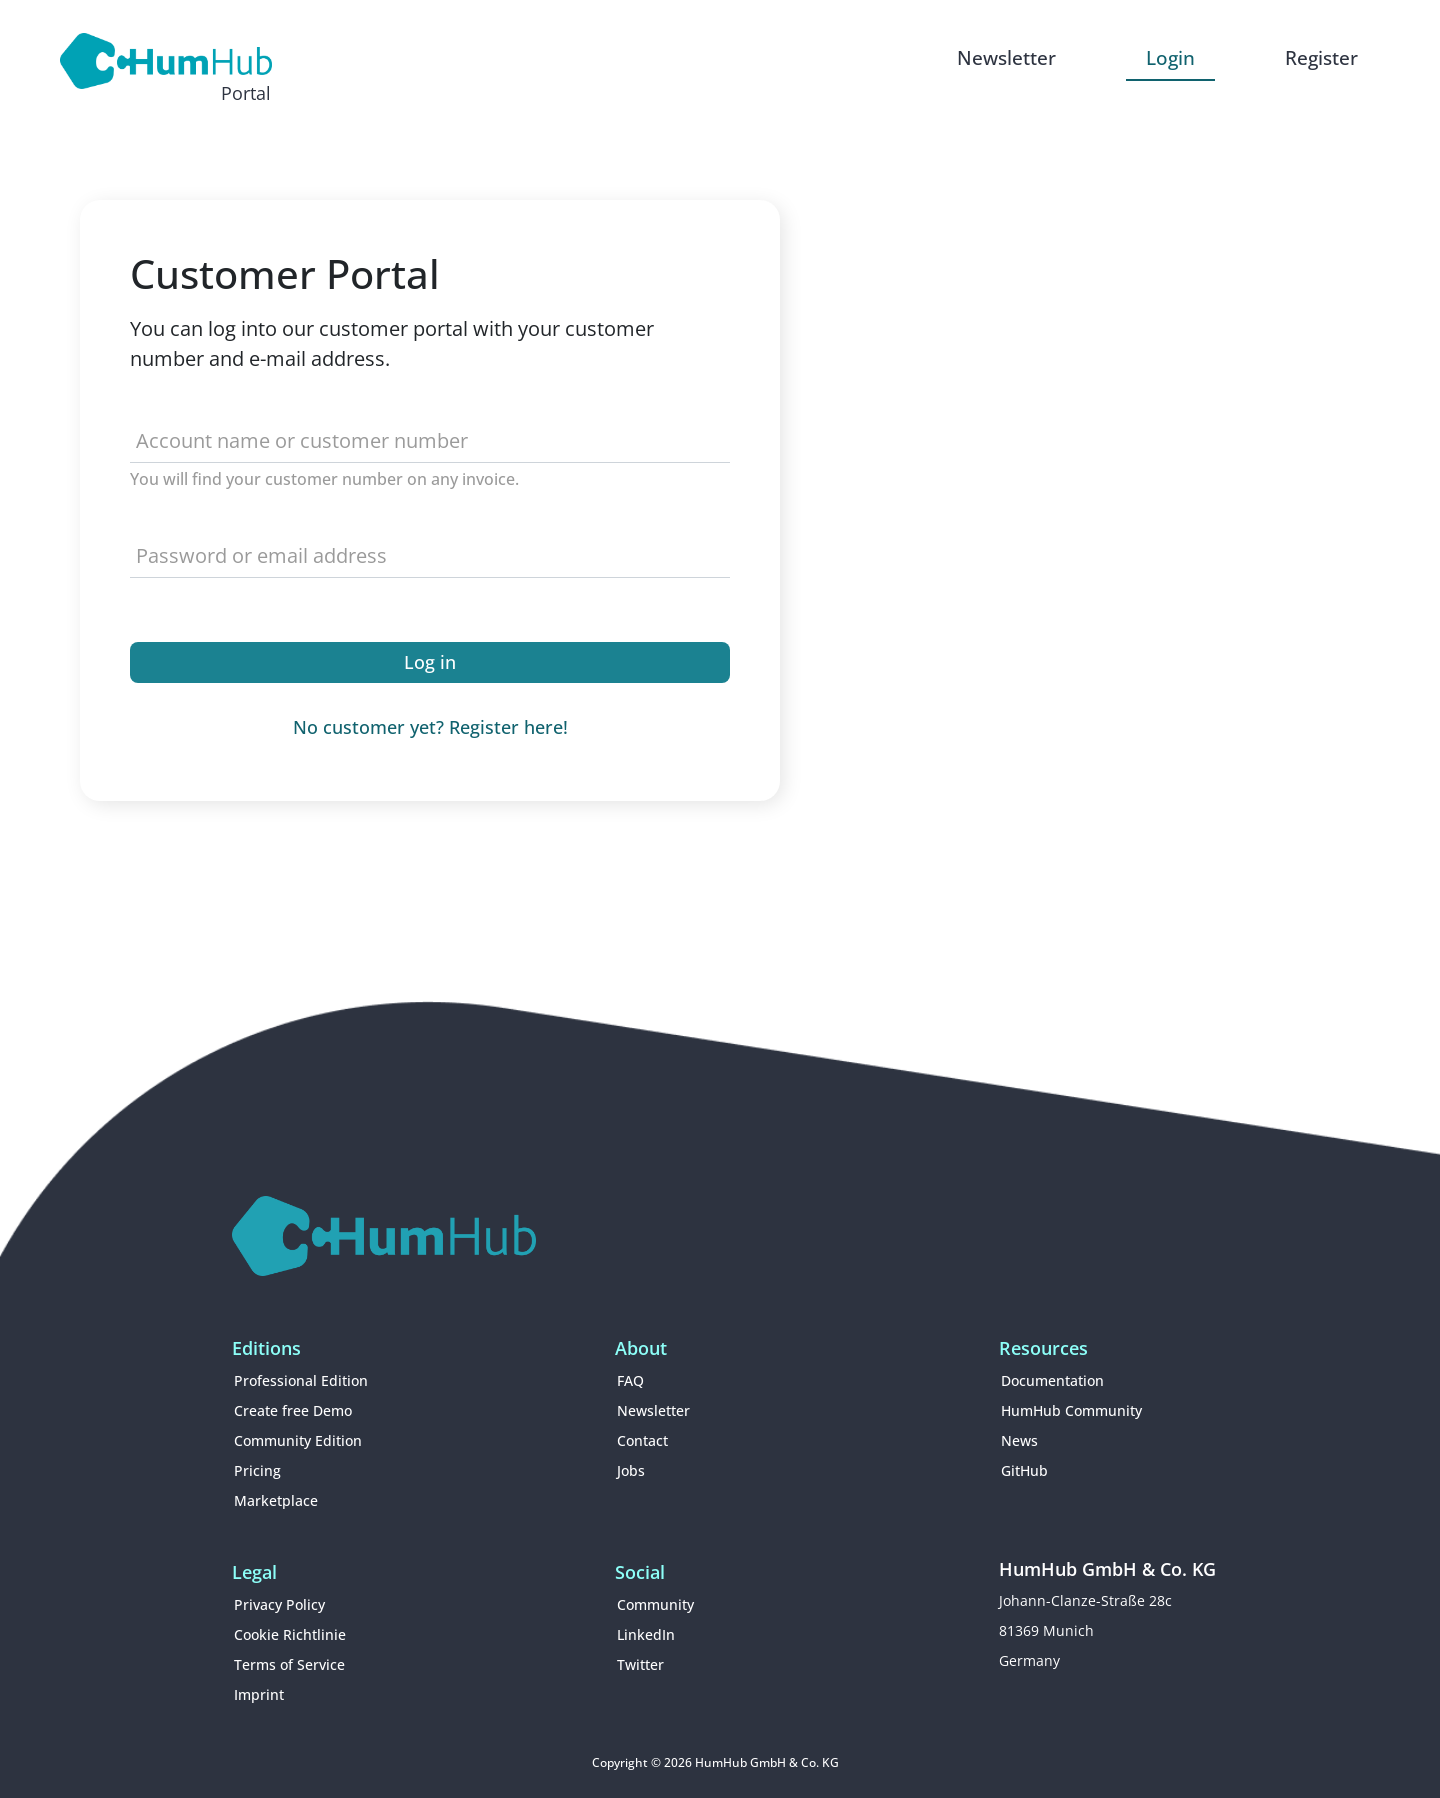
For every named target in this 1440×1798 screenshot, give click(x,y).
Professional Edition (301, 1380)
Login (1170, 58)
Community (655, 1604)
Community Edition (298, 1440)
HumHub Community (1071, 1410)
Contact (642, 1440)
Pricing (257, 1470)
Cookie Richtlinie (290, 1634)
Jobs (631, 1470)
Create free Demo (293, 1410)
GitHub (1024, 1470)
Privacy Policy (279, 1604)
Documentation (1052, 1380)
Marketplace (276, 1500)
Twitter (640, 1664)
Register (1321, 58)
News (1019, 1440)
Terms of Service (289, 1664)
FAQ (630, 1380)
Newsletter (1006, 58)
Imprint (259, 1694)
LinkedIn (646, 1634)
